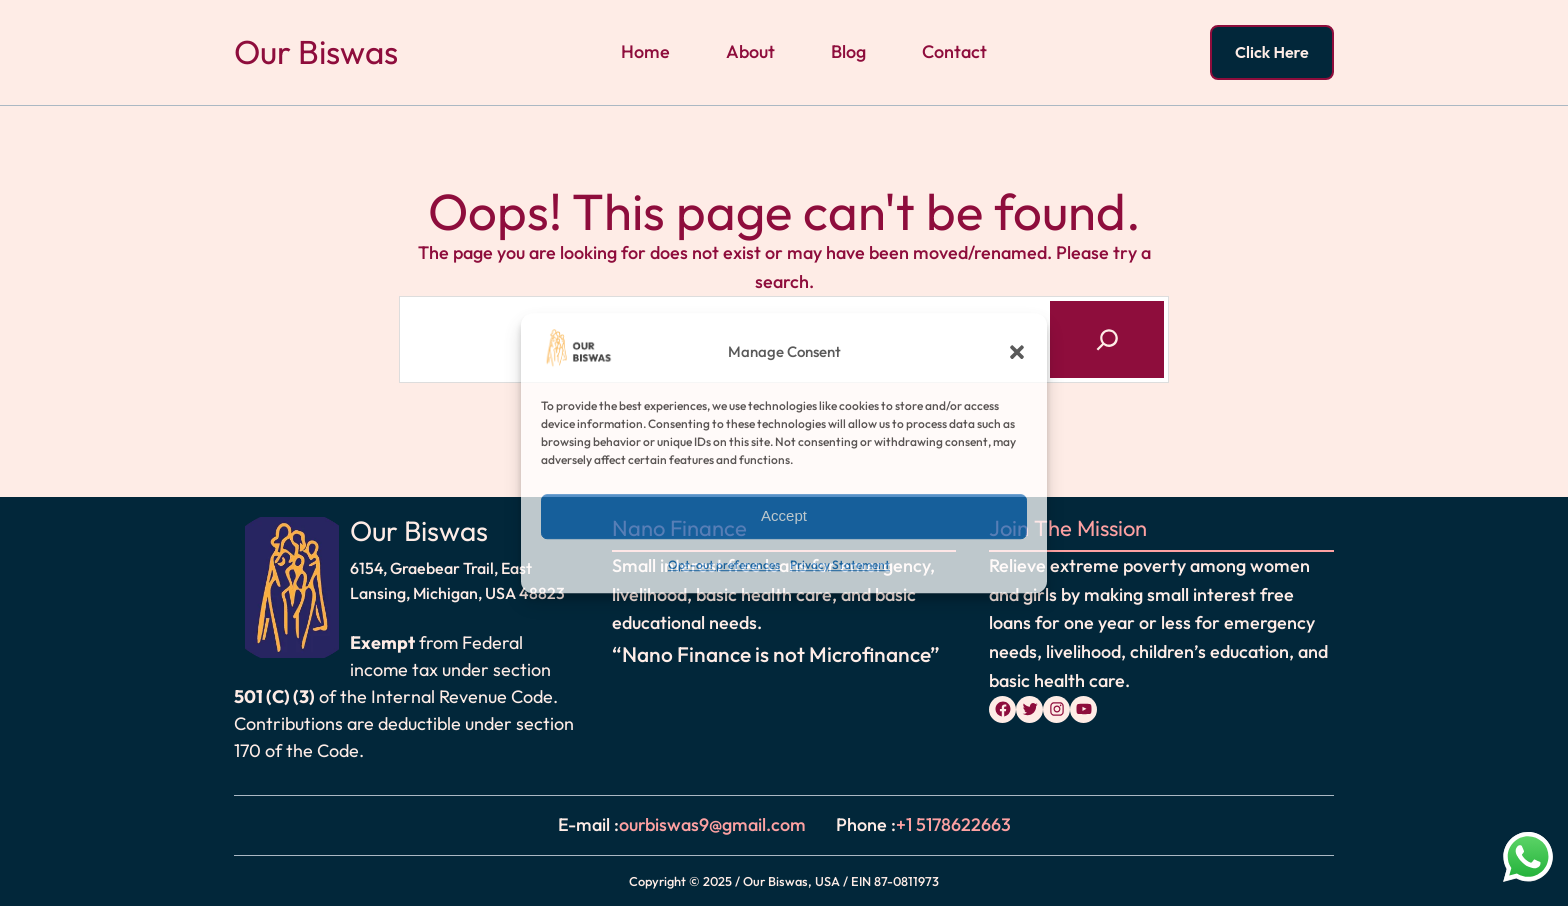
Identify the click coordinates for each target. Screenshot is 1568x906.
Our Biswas (316, 52)
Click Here (1272, 52)
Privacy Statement (840, 564)
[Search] (1107, 339)
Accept (784, 516)
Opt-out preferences (724, 564)
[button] (1017, 353)
